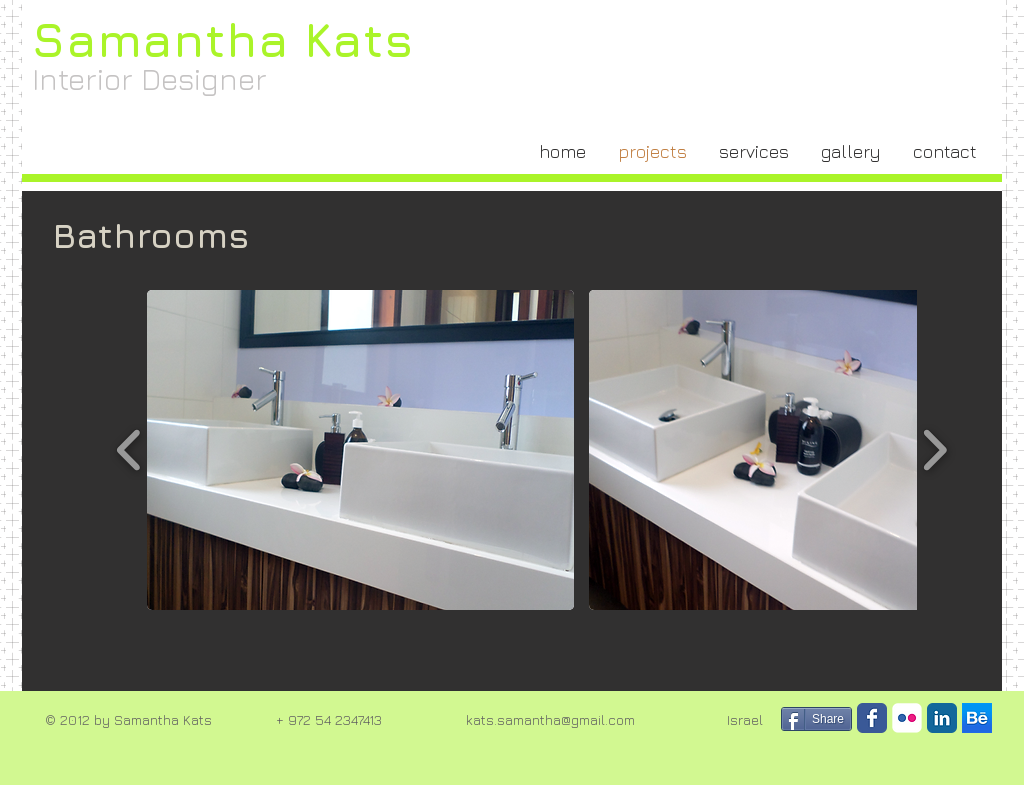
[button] (360, 450)
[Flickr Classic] (907, 718)
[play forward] (934, 450)
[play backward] (129, 450)
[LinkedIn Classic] (942, 718)
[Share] (816, 719)
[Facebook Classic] (872, 718)
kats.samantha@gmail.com (550, 719)
